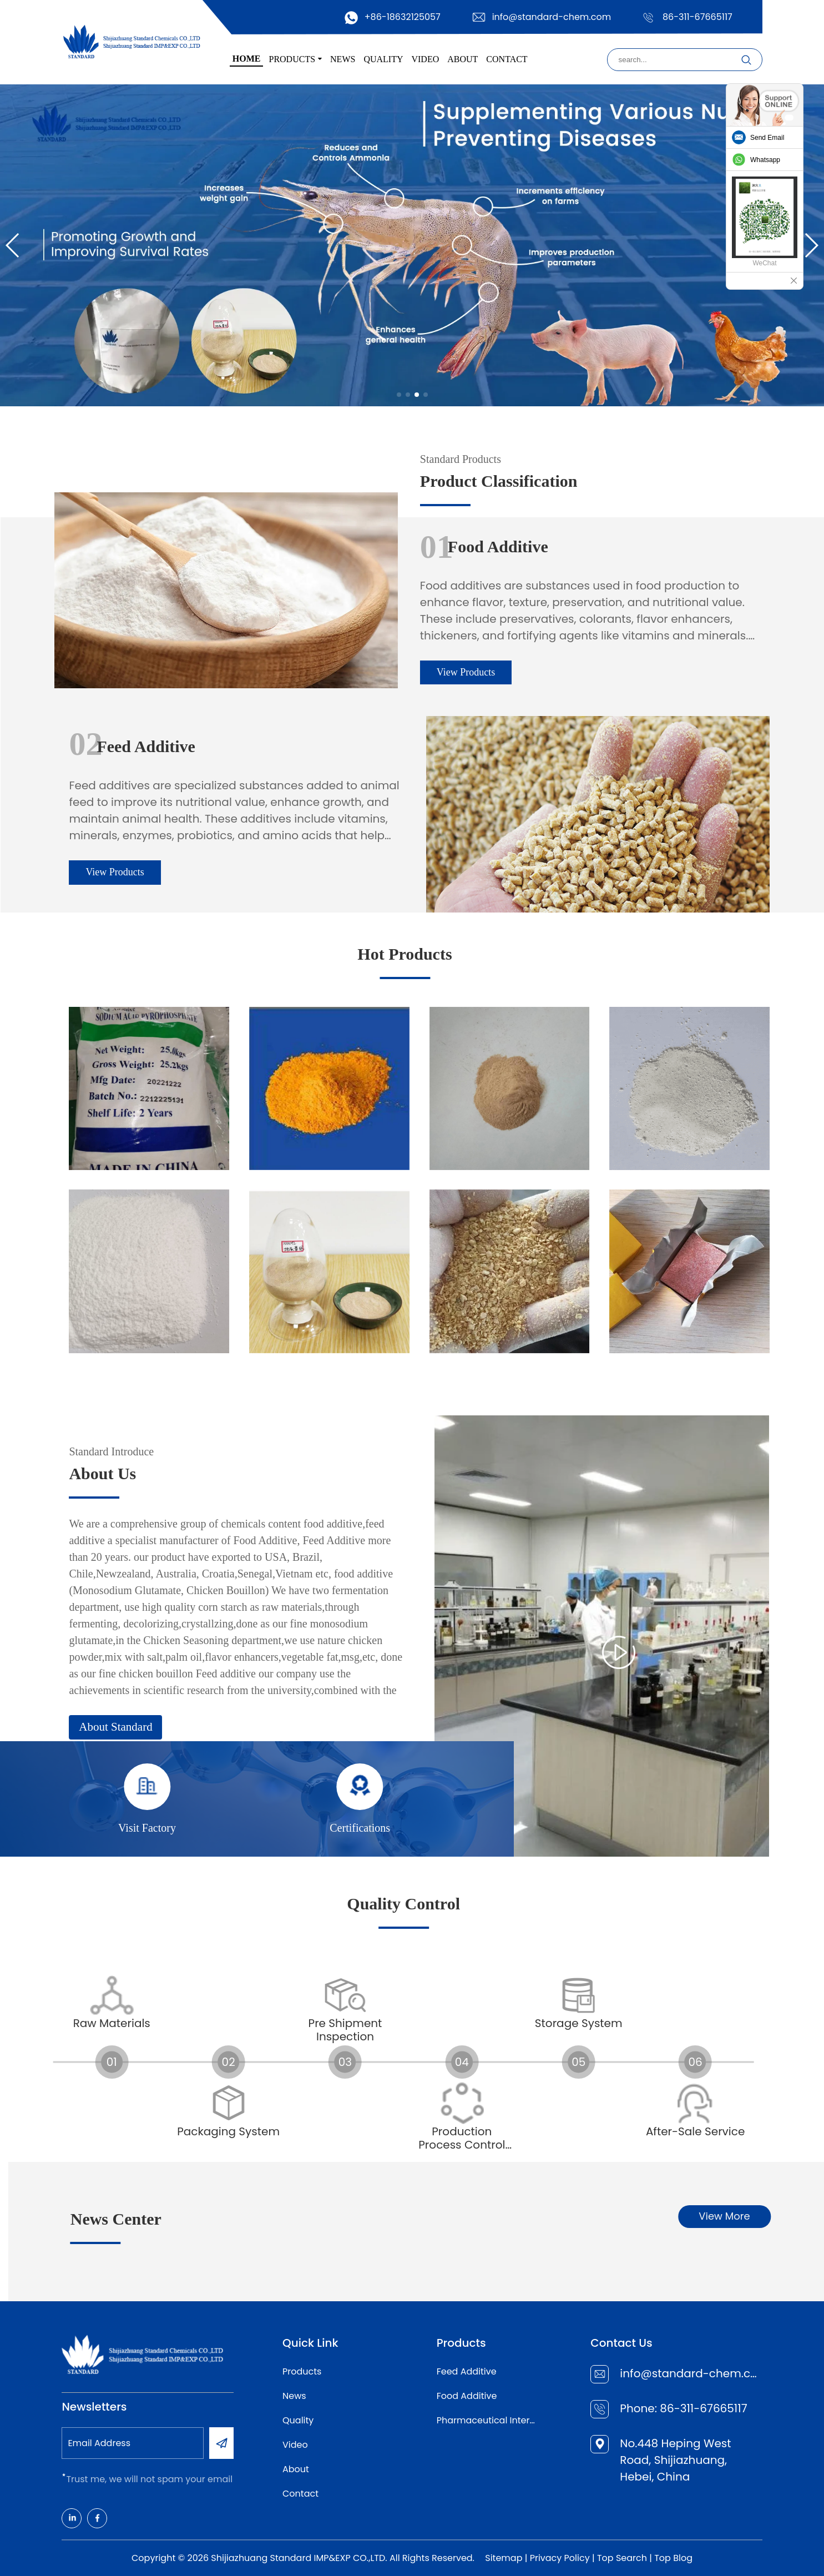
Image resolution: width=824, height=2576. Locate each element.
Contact (300, 2493)
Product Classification (283, 481)
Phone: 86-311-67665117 (683, 2408)
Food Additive (467, 2396)
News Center (368, 2219)
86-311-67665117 (697, 17)
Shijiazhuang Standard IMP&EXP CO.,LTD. (299, 2558)
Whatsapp (765, 160)
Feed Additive (467, 2371)
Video (295, 2444)
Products (301, 2371)
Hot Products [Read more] (190, 954)
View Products (250, 672)
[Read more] (364, 1088)
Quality (298, 2420)
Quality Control (150, 1903)
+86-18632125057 (403, 17)
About (295, 2469)
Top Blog (673, 2558)
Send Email (767, 138)
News (294, 2396)
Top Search (622, 2558)
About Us (317, 1473)
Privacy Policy (560, 2558)
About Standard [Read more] (330, 1726)
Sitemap (503, 2558)
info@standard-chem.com (551, 17)
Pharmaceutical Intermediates (489, 2420)
